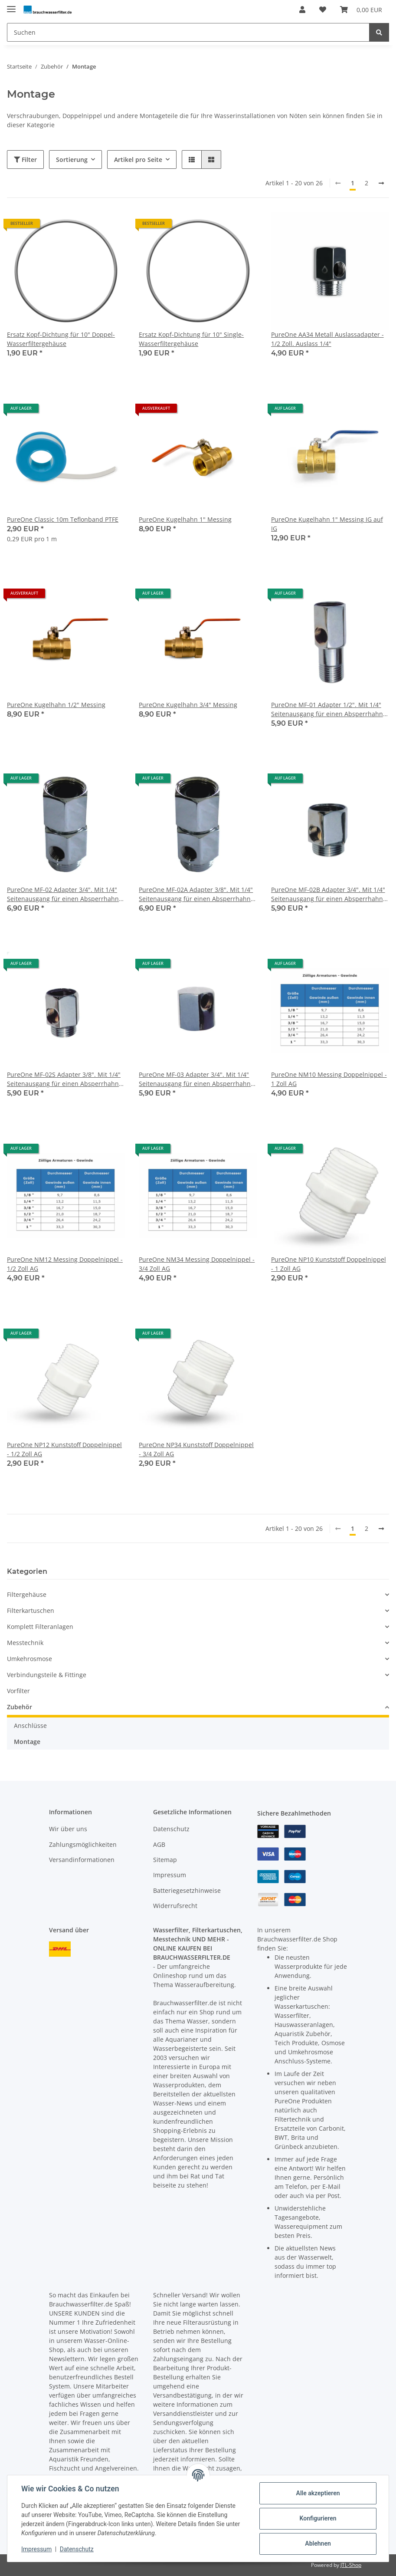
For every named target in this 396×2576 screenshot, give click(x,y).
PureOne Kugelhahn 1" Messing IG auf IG (327, 524)
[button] (302, 9)
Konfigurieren (317, 2518)
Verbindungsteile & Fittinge (46, 1675)
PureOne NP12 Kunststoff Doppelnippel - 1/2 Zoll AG (64, 1449)
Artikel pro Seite (138, 159)
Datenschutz (171, 1829)
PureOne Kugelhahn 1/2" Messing (56, 705)
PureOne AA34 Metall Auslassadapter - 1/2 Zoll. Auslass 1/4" (327, 339)
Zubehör (19, 1707)
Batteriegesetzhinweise (187, 1890)
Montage (27, 1741)
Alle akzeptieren (318, 2493)
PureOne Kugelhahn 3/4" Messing (188, 705)
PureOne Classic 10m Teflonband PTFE (62, 519)
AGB (159, 1844)
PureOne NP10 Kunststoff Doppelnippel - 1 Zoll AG (328, 1264)
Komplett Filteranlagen (40, 1626)
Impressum (169, 1875)
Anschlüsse (30, 1725)
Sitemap (165, 1860)
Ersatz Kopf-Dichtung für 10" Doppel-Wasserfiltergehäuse (61, 339)
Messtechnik (25, 1642)
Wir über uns (68, 1829)
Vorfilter (18, 1691)
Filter (25, 159)
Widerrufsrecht (175, 1906)
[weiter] (381, 183)
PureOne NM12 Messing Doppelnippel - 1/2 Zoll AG (65, 1264)
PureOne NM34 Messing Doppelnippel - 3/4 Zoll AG (197, 1264)
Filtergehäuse (26, 1594)
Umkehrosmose (29, 1659)
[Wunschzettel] (322, 9)
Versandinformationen (82, 1860)
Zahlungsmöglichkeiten (83, 1844)
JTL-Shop (350, 2565)
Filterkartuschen (30, 1610)
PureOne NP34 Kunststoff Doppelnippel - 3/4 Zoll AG (196, 1449)
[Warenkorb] (361, 9)
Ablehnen (318, 2543)
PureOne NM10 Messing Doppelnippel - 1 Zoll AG (329, 1079)
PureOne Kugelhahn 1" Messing (185, 519)
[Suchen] (188, 32)
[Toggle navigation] (11, 5)
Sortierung (72, 159)
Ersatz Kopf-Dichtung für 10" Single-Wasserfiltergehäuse (191, 339)
